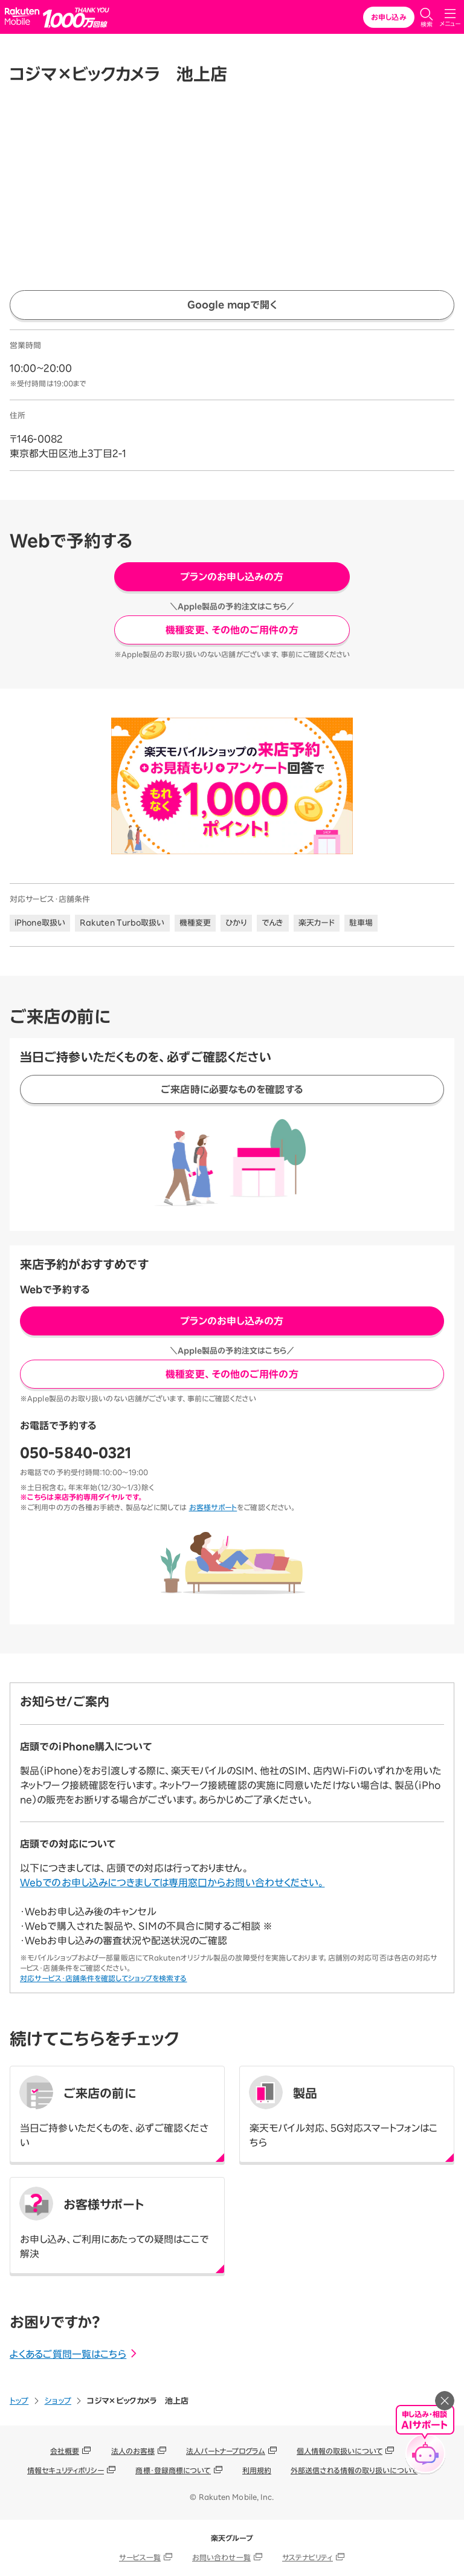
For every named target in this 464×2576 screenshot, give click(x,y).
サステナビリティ (307, 2557)
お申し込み (389, 17)
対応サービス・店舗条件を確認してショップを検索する (103, 1978)
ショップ (58, 2401)
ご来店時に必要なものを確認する (232, 1089)
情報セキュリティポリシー (65, 2470)
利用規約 (256, 2470)
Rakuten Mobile (24, 17)
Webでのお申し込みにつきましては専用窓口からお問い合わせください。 (172, 1882)
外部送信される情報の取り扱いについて (354, 2470)
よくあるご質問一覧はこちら (74, 2354)
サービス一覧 (140, 2557)
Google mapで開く (232, 305)
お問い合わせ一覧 (221, 2557)
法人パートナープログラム (225, 2450)
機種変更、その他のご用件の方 (232, 630)
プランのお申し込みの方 (231, 577)
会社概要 (64, 2450)
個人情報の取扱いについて (339, 2450)
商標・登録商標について (172, 2470)
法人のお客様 (133, 2450)
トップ (19, 2401)
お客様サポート (213, 1507)
